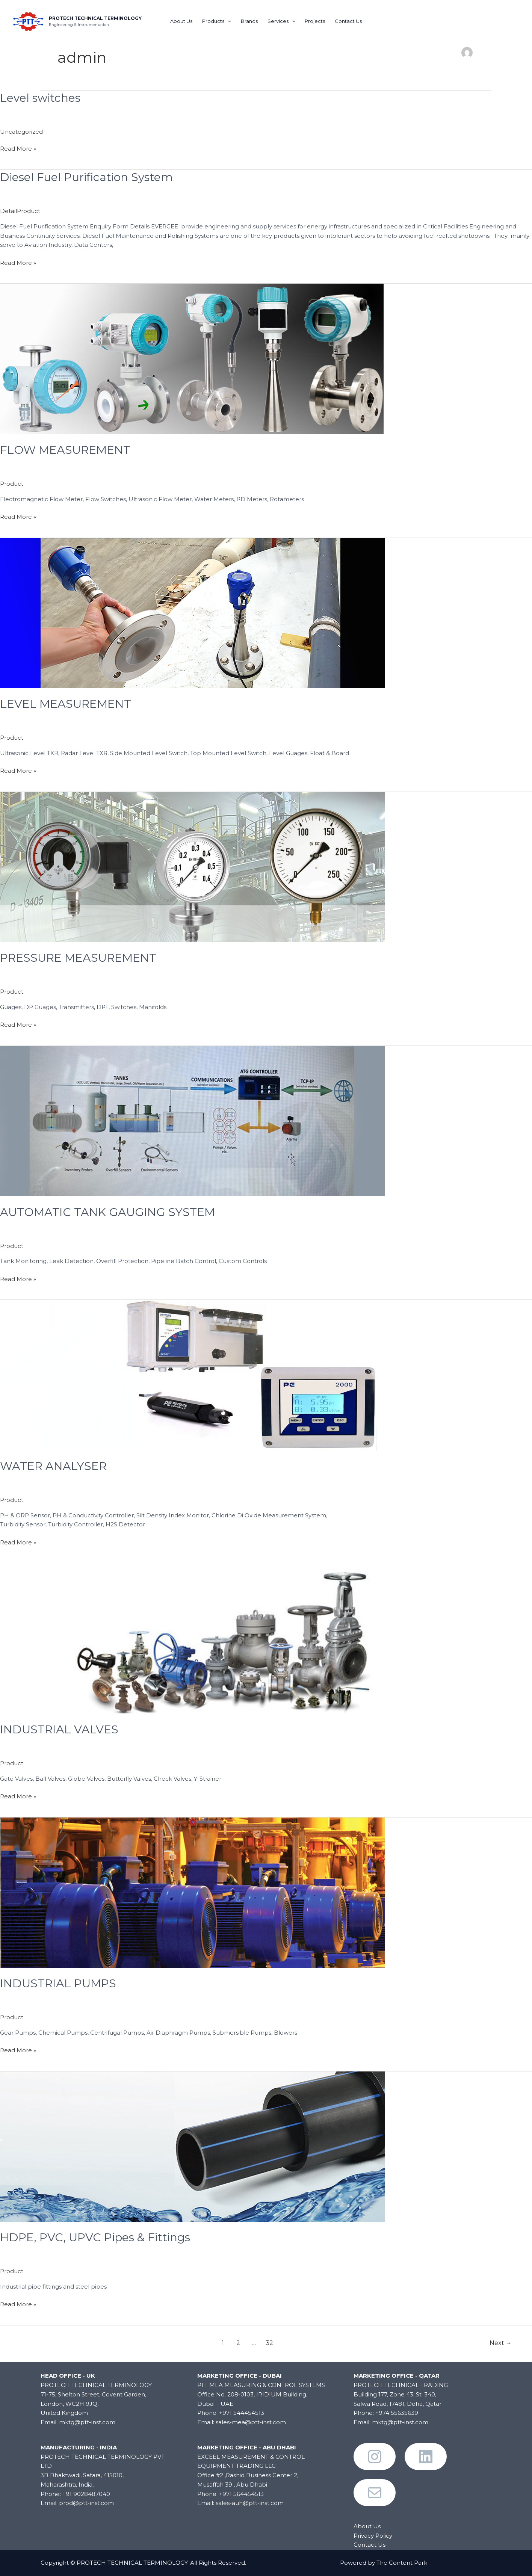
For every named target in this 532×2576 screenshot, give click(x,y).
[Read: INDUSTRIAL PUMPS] (192, 1891)
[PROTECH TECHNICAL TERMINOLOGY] (28, 20)
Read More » (18, 148)
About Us (181, 21)
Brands (249, 21)
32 (269, 2342)
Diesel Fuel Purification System (86, 177)
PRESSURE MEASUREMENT (78, 958)
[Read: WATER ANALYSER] (192, 1374)
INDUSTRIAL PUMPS (58, 1983)
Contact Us (348, 21)
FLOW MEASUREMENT (65, 450)
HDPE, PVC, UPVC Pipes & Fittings (95, 2237)
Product (11, 483)
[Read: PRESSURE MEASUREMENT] (192, 866)
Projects (315, 21)
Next (501, 2342)
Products (216, 21)
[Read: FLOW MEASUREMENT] (192, 358)
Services (281, 21)
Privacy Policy (373, 2535)
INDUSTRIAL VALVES (59, 1729)
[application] (227, 21)
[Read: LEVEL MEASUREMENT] (192, 612)
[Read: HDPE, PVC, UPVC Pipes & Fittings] (192, 2146)
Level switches (40, 98)
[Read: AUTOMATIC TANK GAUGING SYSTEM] (192, 1120)
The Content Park (401, 2562)
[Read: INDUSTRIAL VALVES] (192, 1637)
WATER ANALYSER (53, 1466)
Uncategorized (21, 131)
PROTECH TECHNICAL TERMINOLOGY (95, 18)
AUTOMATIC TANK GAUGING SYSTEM (107, 1212)
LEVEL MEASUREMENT (65, 704)
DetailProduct (20, 211)
